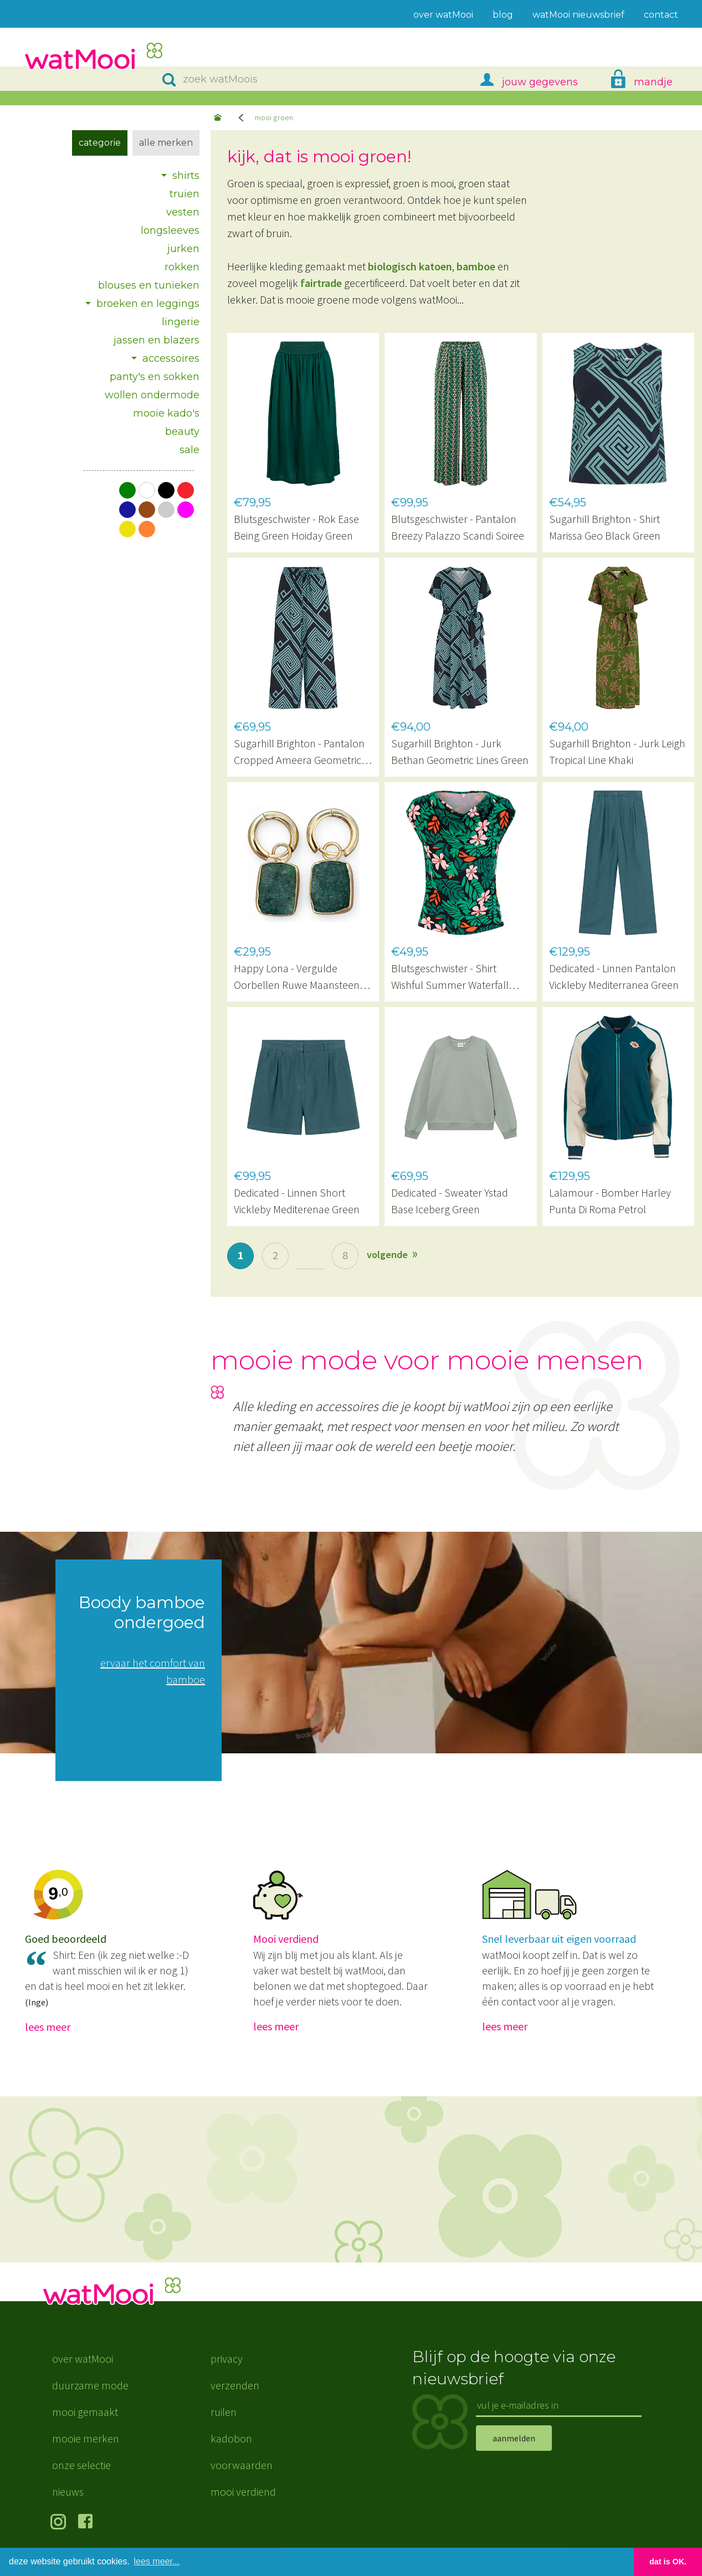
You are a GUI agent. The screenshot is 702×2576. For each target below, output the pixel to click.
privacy (227, 2358)
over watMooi (82, 2358)
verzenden (235, 2385)
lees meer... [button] (157, 2561)
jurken (183, 249)
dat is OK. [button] (667, 2561)
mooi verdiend (243, 2491)
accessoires (170, 358)
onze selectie (81, 2465)
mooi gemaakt (85, 2412)
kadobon (231, 2438)
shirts (185, 176)
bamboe (476, 266)
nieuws (68, 2491)
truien (184, 194)
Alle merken (166, 142)
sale (189, 450)
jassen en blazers (156, 340)
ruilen (224, 2412)
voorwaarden (242, 2465)
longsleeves (170, 230)
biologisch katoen (410, 266)
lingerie (180, 322)
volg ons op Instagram (60, 2523)
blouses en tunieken (148, 285)
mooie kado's (166, 413)
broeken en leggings (147, 303)
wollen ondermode (152, 395)
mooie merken (85, 2438)
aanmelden (514, 2438)
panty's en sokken (154, 377)
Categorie (100, 142)
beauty (182, 431)
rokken (182, 267)
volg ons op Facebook (88, 2523)
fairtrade (321, 283)
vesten (182, 212)
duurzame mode (90, 2385)
